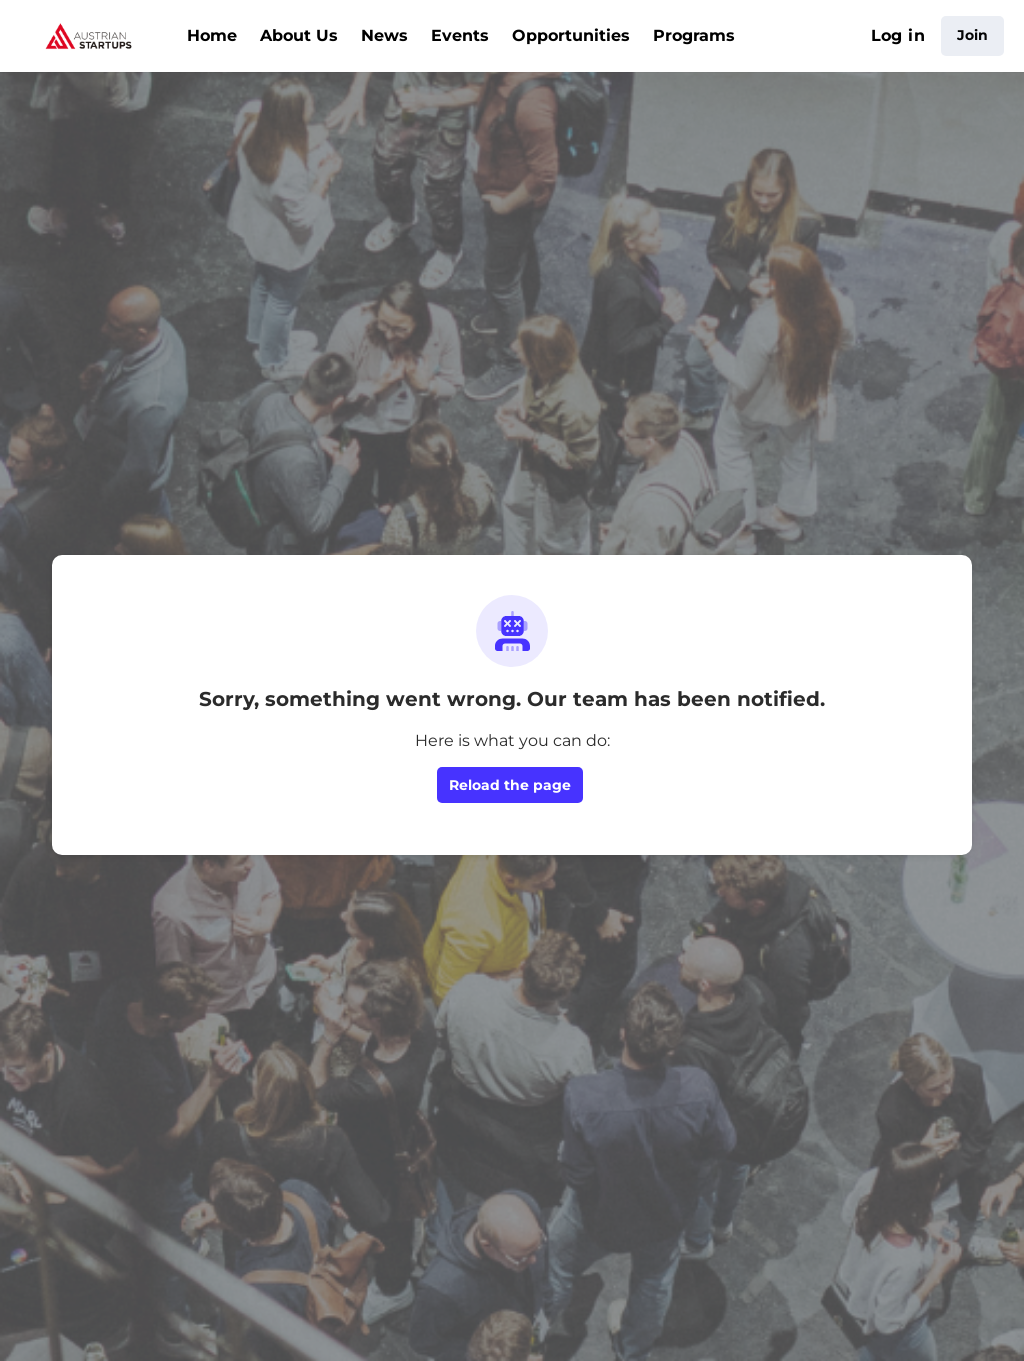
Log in (898, 35)
